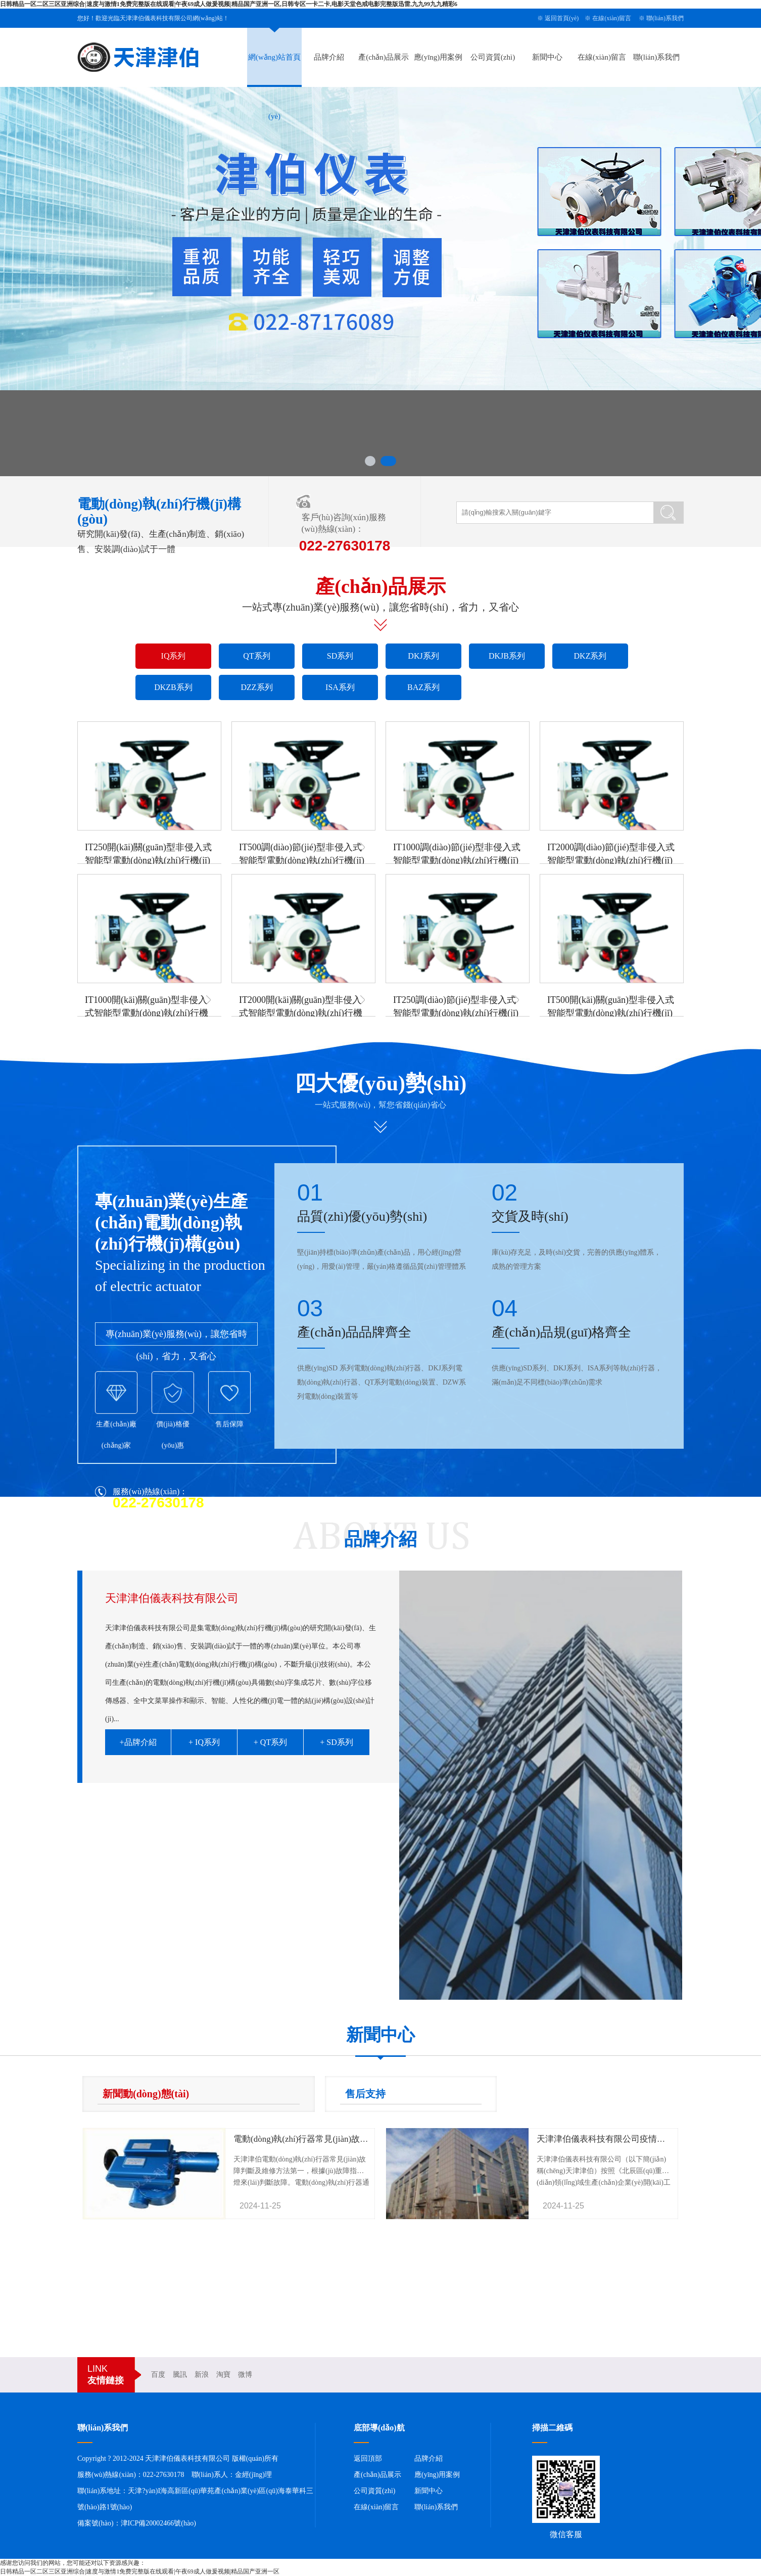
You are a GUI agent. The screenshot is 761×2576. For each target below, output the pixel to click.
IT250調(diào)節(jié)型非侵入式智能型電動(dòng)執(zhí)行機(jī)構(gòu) (455, 1013)
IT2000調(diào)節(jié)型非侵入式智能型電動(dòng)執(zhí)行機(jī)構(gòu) (611, 860)
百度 (158, 2374)
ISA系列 (340, 687)
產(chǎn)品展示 (383, 57)
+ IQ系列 (204, 1742)
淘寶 (223, 2374)
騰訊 (180, 2374)
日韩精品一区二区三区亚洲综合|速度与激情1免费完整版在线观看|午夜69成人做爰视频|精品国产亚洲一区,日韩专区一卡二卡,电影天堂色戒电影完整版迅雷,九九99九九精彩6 (228, 4)
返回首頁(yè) (562, 18)
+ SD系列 (336, 1742)
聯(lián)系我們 (665, 18)
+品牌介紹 (137, 1742)
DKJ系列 (423, 656)
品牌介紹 (329, 57)
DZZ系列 (256, 687)
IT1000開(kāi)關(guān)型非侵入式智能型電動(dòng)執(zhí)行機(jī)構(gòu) (146, 1013)
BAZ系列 (423, 687)
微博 (245, 2374)
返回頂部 (368, 2458)
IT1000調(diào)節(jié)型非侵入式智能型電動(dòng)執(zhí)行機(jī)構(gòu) (456, 860)
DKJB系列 (507, 656)
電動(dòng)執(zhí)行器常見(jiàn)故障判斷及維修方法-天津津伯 (349, 2139)
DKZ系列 (590, 656)
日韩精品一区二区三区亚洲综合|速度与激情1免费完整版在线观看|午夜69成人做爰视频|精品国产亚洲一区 (139, 2571)
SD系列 (340, 656)
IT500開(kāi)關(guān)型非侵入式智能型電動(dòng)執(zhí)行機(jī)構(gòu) (610, 1013)
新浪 (202, 2374)
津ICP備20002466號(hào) (158, 2523)
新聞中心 (547, 57)
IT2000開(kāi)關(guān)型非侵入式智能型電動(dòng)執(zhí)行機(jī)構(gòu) (300, 1013)
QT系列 (256, 656)
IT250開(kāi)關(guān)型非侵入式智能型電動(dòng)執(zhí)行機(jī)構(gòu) (148, 860)
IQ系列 (173, 656)
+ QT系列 (270, 1742)
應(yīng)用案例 (438, 57)
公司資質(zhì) (492, 57)
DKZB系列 (173, 687)
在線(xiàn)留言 (611, 18)
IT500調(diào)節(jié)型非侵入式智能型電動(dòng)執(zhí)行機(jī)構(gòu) (301, 860)
